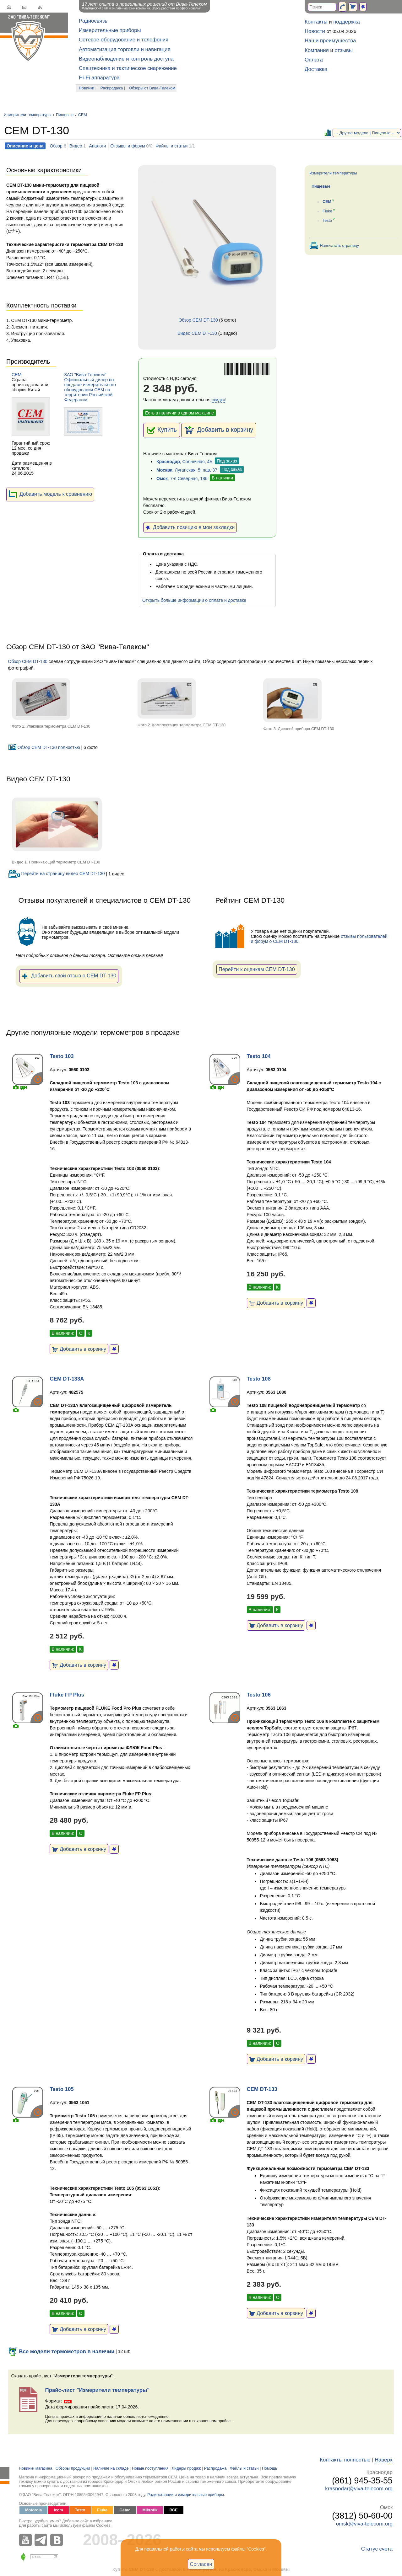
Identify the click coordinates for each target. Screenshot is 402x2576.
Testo (327, 220)
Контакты (316, 22)
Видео (75, 145)
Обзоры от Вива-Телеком (152, 88)
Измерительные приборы (110, 30)
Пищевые (64, 115)
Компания (317, 50)
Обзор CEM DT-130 (198, 320)
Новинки (86, 88)
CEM (82, 115)
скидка (218, 399)
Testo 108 (259, 1379)
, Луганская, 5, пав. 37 (186, 470)
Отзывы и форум (127, 145)
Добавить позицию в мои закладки (190, 527)
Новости (315, 31)
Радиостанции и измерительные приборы (185, 2495)
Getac (124, 2510)
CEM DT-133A (67, 1379)
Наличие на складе (111, 2468)
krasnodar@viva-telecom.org (359, 2489)
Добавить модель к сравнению (50, 494)
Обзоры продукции (73, 2468)
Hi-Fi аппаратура (99, 78)
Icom (58, 2510)
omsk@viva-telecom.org (364, 2524)
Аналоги (97, 145)
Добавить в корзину (218, 430)
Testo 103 (61, 1056)
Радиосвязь (93, 21)
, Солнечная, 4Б (184, 461)
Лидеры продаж (186, 2468)
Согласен (201, 2564)
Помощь (269, 2468)
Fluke (327, 211)
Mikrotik (149, 2510)
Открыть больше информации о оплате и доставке (194, 600)
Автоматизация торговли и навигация (125, 49)
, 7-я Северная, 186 (182, 478)
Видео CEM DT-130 (197, 333)
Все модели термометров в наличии (61, 2351)
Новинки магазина (35, 2468)
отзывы (344, 50)
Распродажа (111, 88)
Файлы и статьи (171, 145)
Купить (161, 430)
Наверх (384, 2460)
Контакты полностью (345, 2460)
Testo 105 (61, 2089)
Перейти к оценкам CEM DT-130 (257, 969)
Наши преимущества (330, 41)
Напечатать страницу (339, 245)
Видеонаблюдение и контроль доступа (126, 59)
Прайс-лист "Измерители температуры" (97, 2390)
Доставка (316, 69)
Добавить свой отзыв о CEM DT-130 (69, 976)
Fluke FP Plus (67, 1695)
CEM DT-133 (262, 2089)
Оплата (314, 60)
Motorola (33, 2510)
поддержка (346, 22)
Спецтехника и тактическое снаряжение (128, 68)
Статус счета (377, 2549)
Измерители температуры (28, 115)
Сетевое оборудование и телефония (123, 40)
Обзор (56, 145)
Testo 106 (259, 1695)
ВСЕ (173, 2510)
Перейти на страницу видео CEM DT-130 (56, 873)
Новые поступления (150, 2468)
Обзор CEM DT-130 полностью (44, 747)
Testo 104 (259, 1056)
